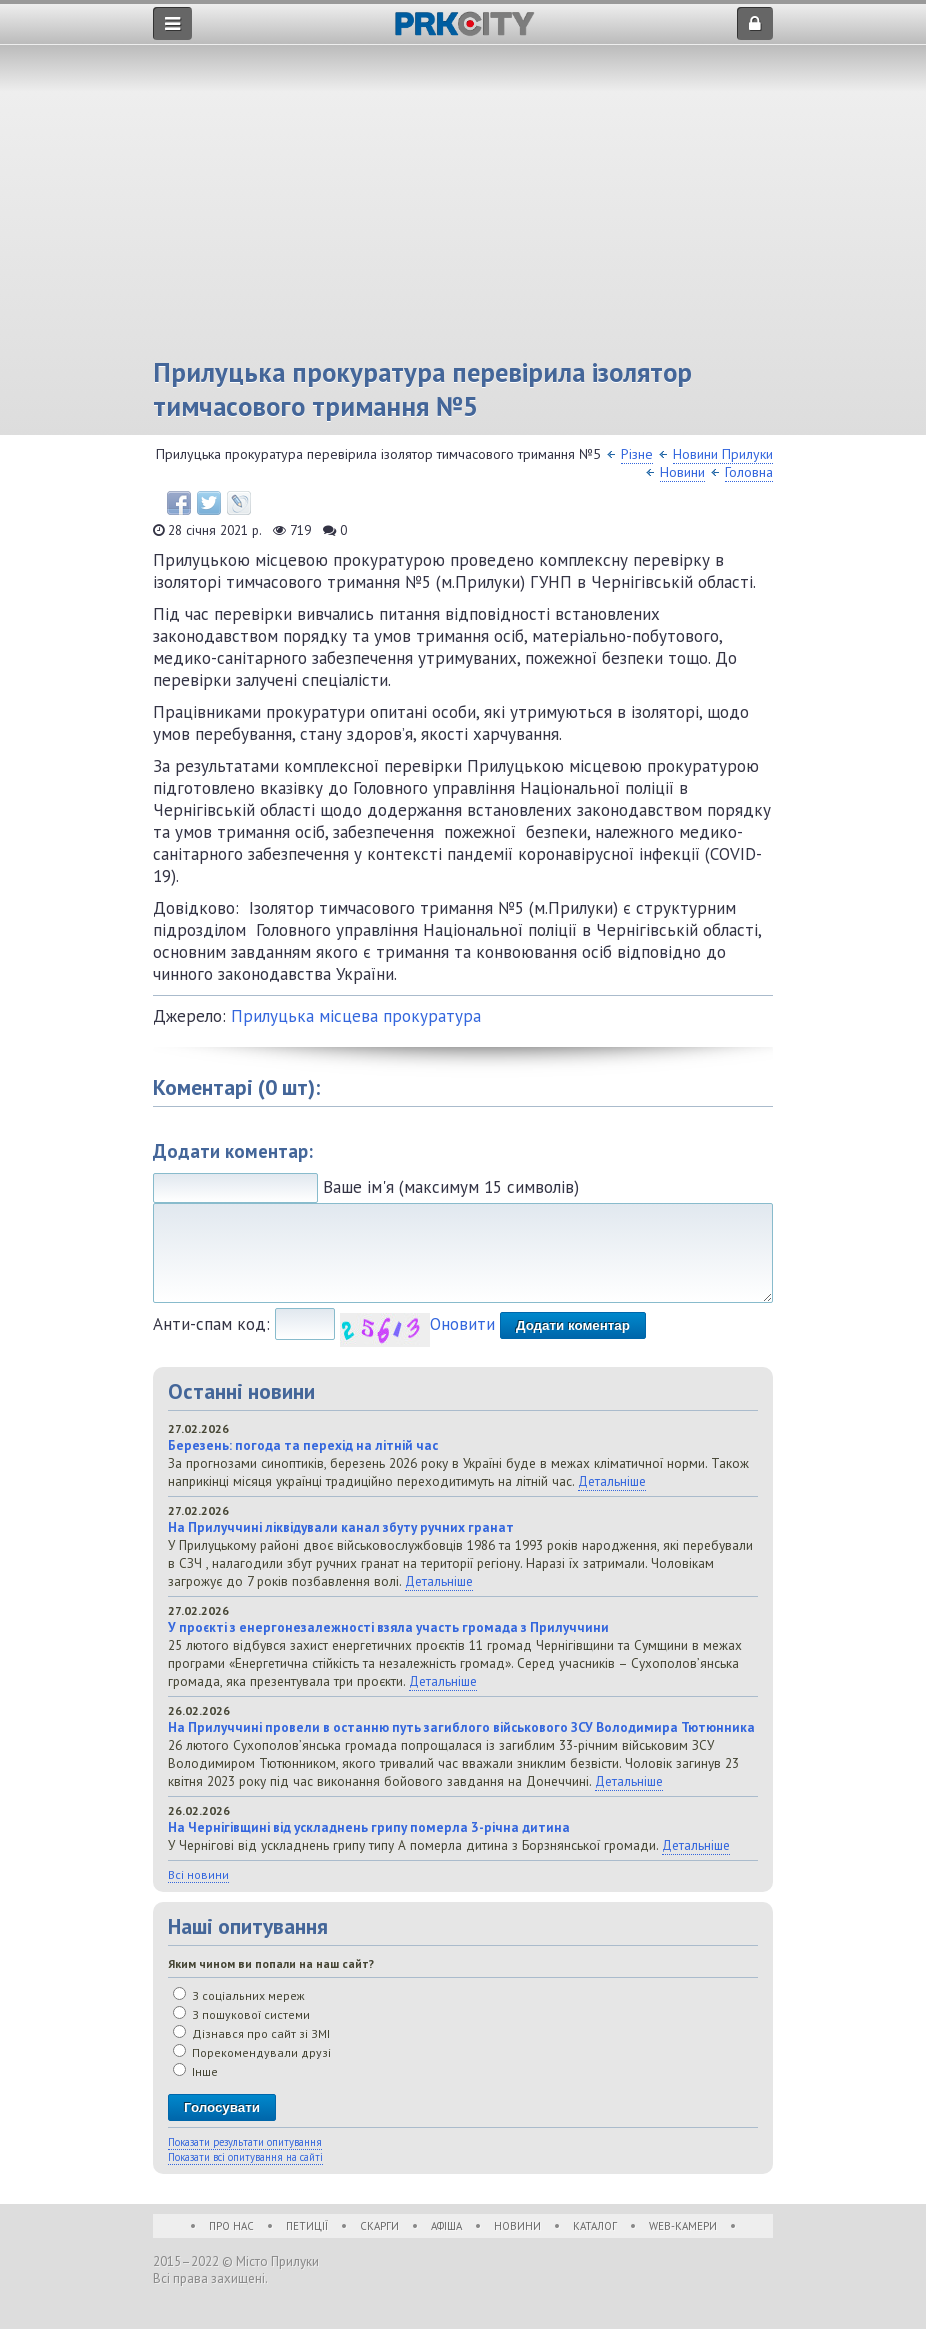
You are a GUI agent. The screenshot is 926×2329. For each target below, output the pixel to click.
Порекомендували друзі (252, 2052)
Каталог (595, 2226)
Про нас (231, 2226)
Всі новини (198, 1874)
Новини (682, 472)
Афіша (446, 2226)
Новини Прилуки (723, 454)
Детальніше (612, 1481)
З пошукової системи (241, 2014)
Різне (637, 454)
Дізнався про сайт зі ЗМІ (251, 2033)
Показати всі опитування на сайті (245, 2157)
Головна (749, 472)
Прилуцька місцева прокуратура (356, 1016)
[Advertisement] (463, 205)
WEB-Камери (683, 2226)
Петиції (307, 2226)
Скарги (379, 2226)
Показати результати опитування (245, 2142)
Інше (195, 2071)
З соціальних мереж (239, 1995)
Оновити (462, 1324)
